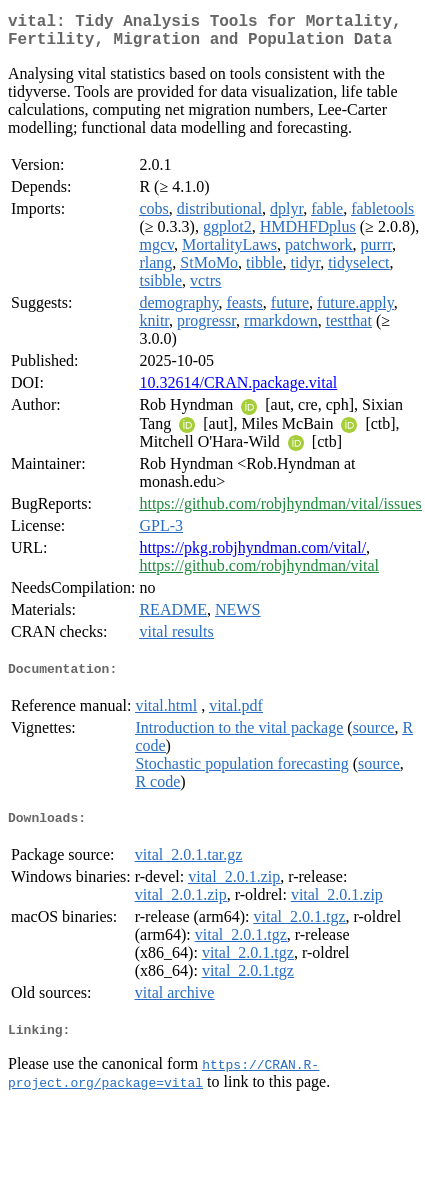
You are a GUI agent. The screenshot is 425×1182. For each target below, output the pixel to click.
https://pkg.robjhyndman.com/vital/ (252, 555)
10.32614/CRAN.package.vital (238, 390)
